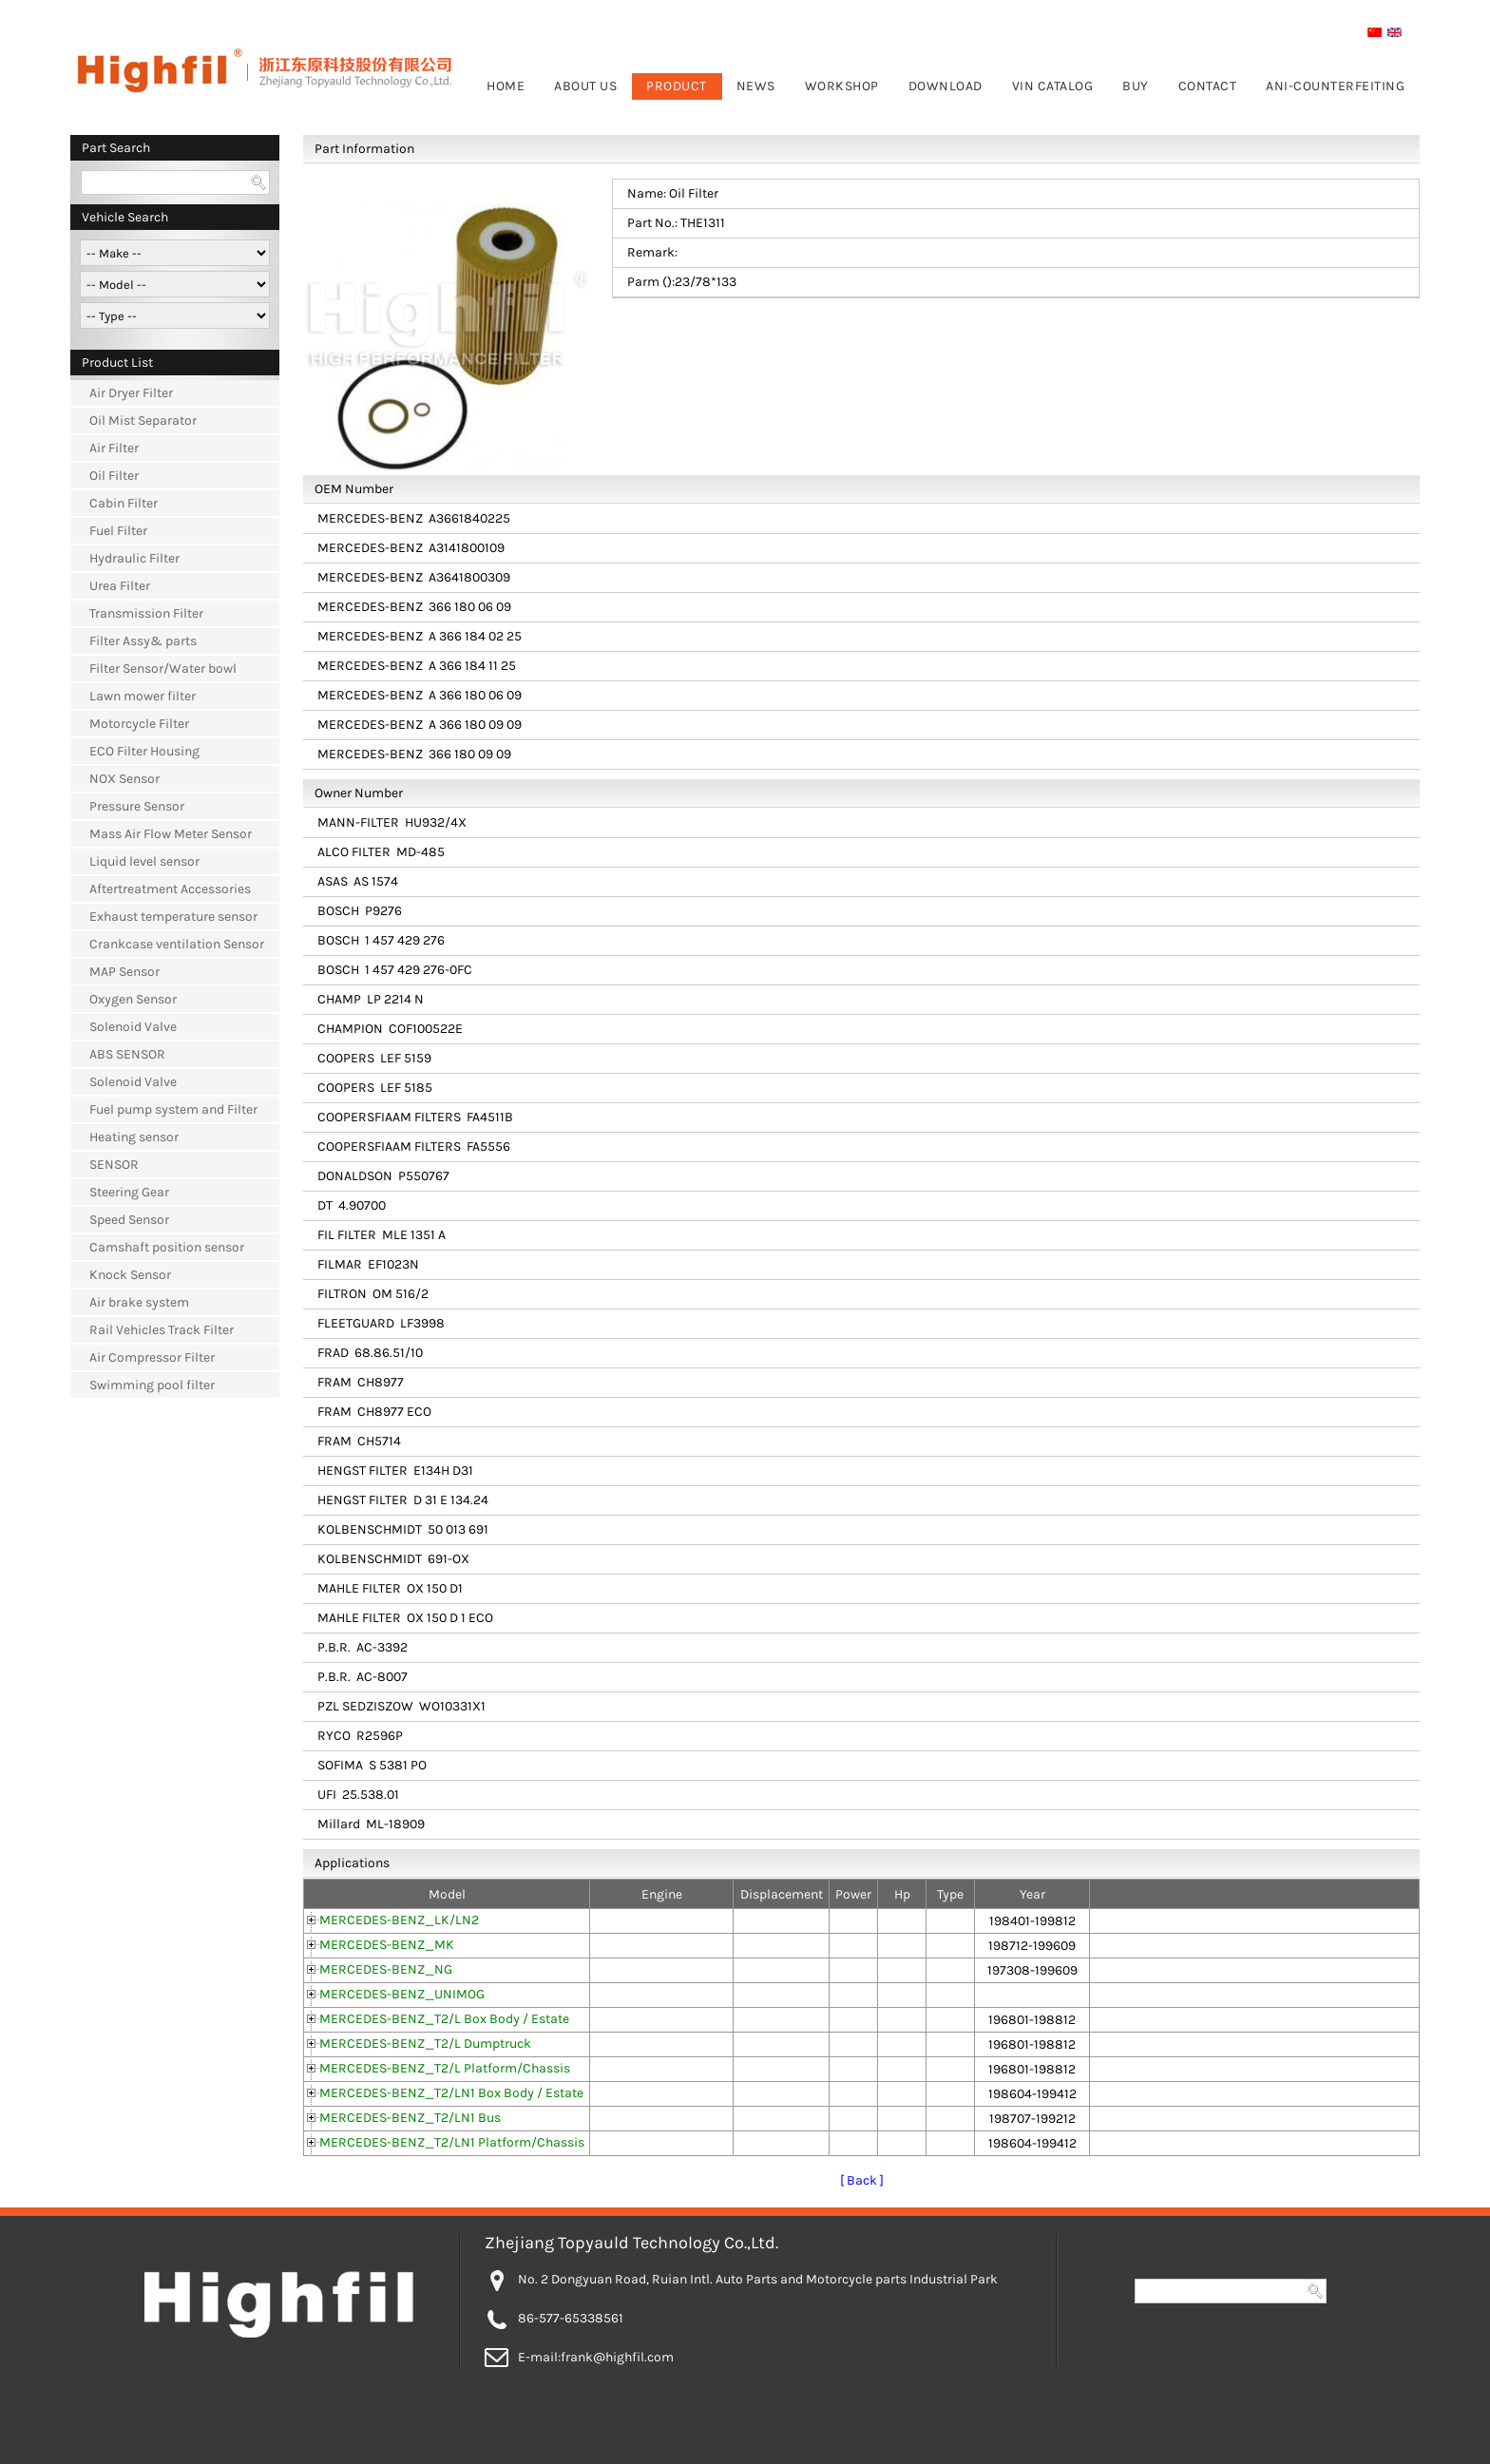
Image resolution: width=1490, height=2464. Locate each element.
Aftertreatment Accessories (170, 889)
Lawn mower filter (142, 696)
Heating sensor (134, 1137)
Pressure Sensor (136, 806)
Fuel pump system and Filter (173, 1109)
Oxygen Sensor (133, 999)
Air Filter (114, 448)
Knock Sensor (130, 1275)
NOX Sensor (124, 779)
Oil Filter (114, 476)
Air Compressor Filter (152, 1357)
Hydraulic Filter (134, 558)
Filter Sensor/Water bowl (163, 668)
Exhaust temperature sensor (173, 916)
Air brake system (139, 1302)
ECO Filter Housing (144, 751)
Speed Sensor (129, 1220)
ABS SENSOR (127, 1054)
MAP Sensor (124, 972)
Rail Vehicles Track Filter (161, 1330)
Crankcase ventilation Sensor (176, 944)
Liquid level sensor (144, 861)
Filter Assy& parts (143, 641)
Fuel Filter (118, 531)
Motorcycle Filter (139, 724)
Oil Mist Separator (143, 420)
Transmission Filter (146, 613)
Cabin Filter (123, 503)
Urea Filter (119, 586)
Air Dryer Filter (131, 393)
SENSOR (114, 1164)
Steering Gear (129, 1192)
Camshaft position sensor (166, 1247)
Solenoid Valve (133, 1027)
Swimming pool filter (152, 1385)
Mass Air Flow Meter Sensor (170, 834)
